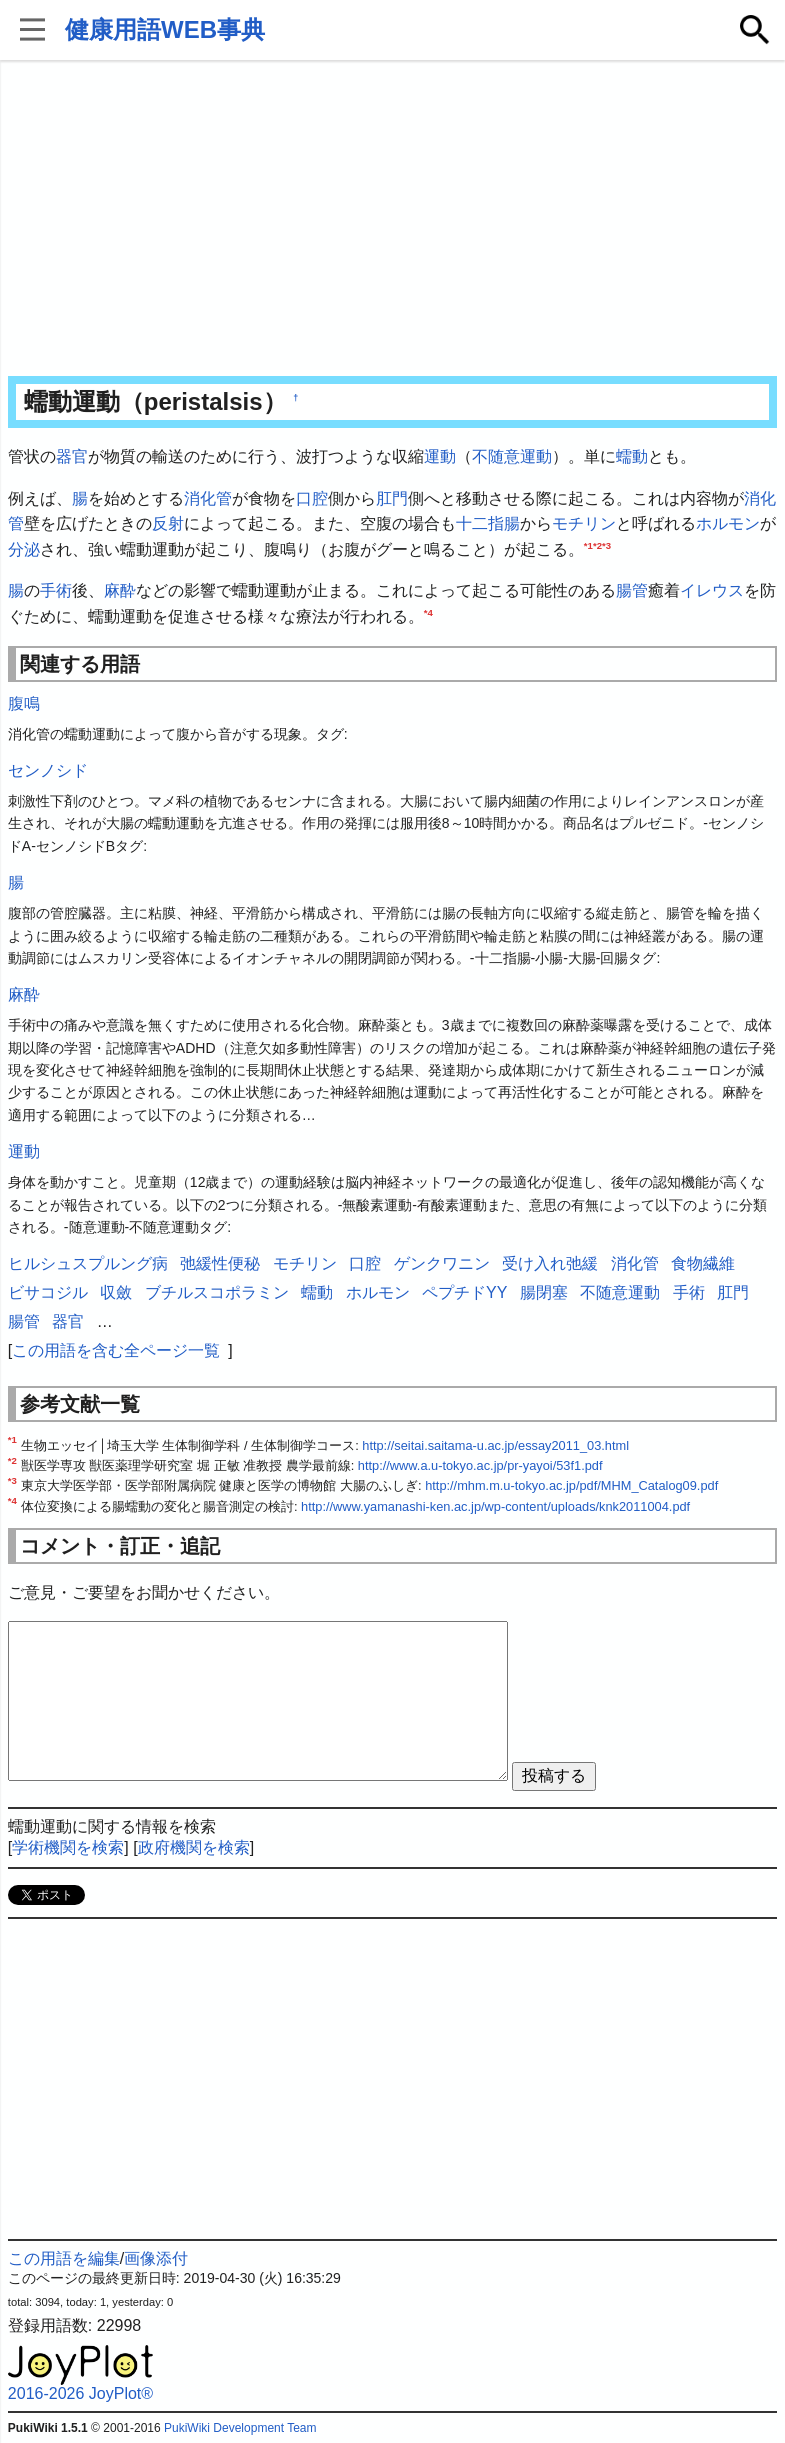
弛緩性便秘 (220, 1263)
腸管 (632, 590)
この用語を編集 (64, 2258)
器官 (72, 456)
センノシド (48, 770)
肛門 (392, 498)
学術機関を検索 (68, 1847)
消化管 (208, 498)
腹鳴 (24, 703)
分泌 (24, 549)
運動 (440, 456)
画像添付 (156, 2258)
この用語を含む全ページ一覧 (116, 1350)
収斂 (116, 1292)
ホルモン (728, 523)
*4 (428, 612)
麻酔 (120, 590)
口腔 (312, 498)
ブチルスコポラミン (217, 1292)
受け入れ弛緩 (550, 1263)
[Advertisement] (392, 220)
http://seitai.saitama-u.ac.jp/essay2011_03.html (495, 1445)
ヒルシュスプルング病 (88, 1263)
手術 (56, 590)
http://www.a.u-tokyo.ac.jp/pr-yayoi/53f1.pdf (480, 1465)
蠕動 (632, 456)
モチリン (584, 523)
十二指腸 (488, 523)
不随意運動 (512, 456)
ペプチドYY (464, 1292)
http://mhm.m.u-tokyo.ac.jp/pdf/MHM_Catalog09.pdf (571, 1485)
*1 (588, 544)
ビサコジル (48, 1292)
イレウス (712, 590)
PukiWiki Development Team (240, 2428)
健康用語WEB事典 (165, 29)
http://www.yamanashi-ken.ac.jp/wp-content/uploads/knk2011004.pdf (495, 1506)
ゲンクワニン (442, 1263)
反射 (168, 523)
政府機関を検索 (194, 1847)
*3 (606, 544)
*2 (597, 544)
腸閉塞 (544, 1292)
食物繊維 (703, 1263)
